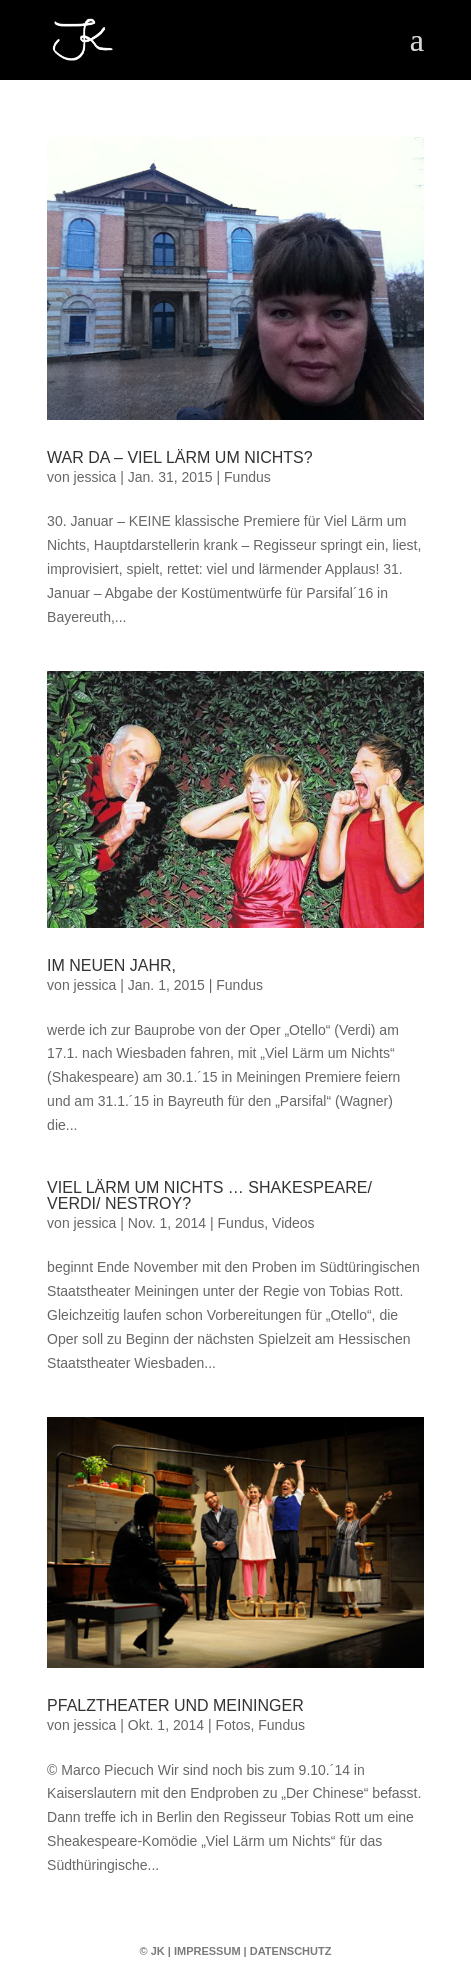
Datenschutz (291, 1951)
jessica (95, 477)
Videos (293, 1223)
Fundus (247, 477)
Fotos (232, 1725)
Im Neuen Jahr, (111, 965)
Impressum (207, 1951)
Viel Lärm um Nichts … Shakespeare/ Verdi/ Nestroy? (209, 1195)
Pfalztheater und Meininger (175, 1705)
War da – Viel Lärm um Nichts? (180, 457)
